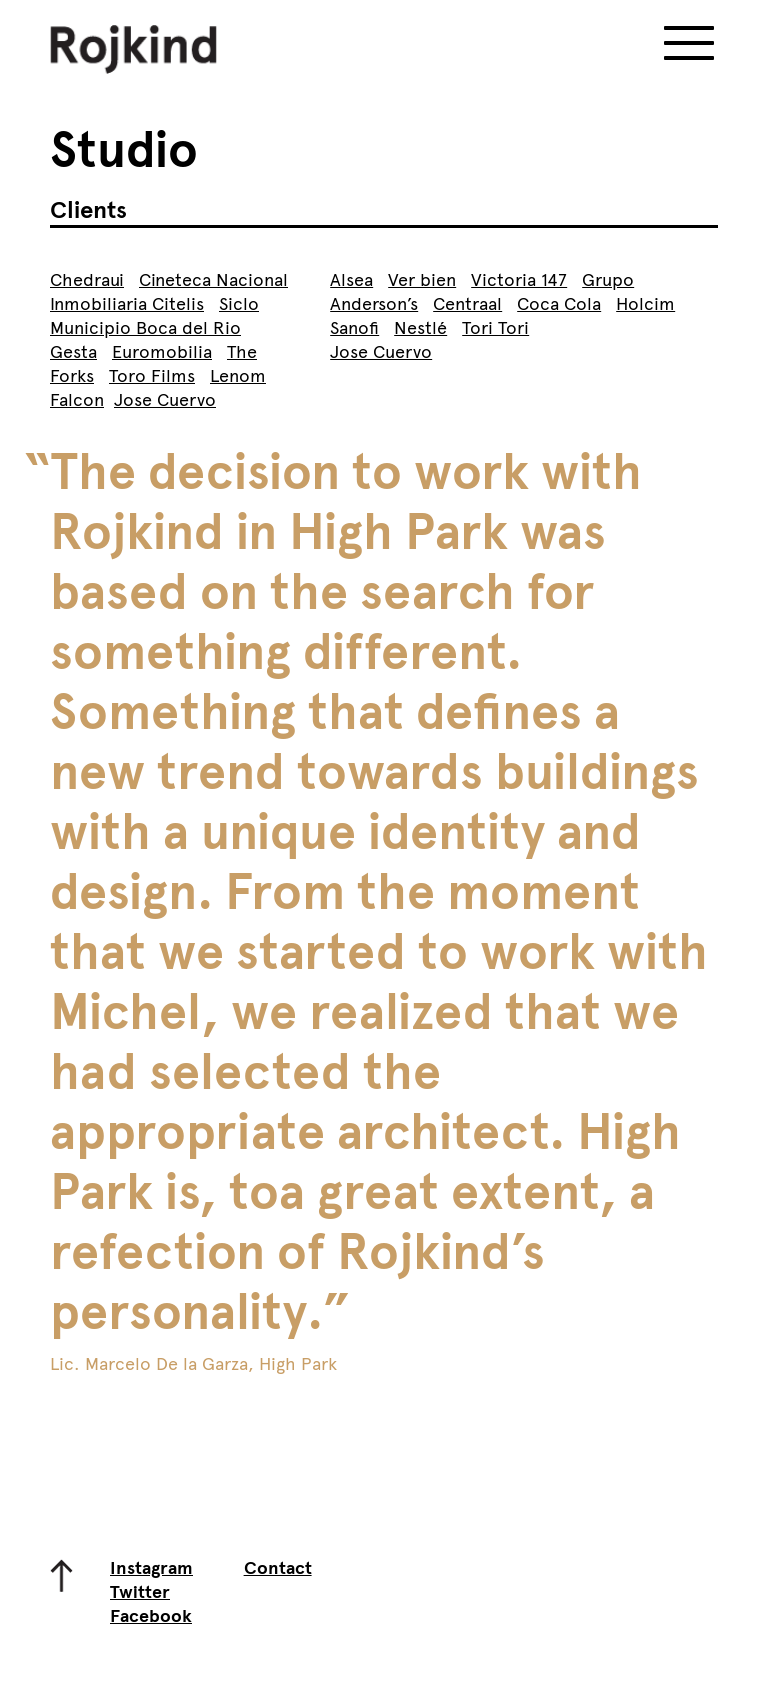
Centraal (467, 304)
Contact (278, 1568)
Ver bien (422, 280)
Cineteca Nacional (213, 280)
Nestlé (420, 328)
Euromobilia (162, 352)
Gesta (73, 352)
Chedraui (87, 280)
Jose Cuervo (165, 400)
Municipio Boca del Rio (145, 328)
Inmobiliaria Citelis (127, 304)
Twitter (140, 1592)
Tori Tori (495, 328)
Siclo (239, 304)
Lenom (238, 376)
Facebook (151, 1616)
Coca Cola (559, 304)
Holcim (645, 304)
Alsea (351, 280)
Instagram (151, 1568)
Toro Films (152, 376)
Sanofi (354, 328)
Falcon (77, 400)
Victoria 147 (519, 280)
